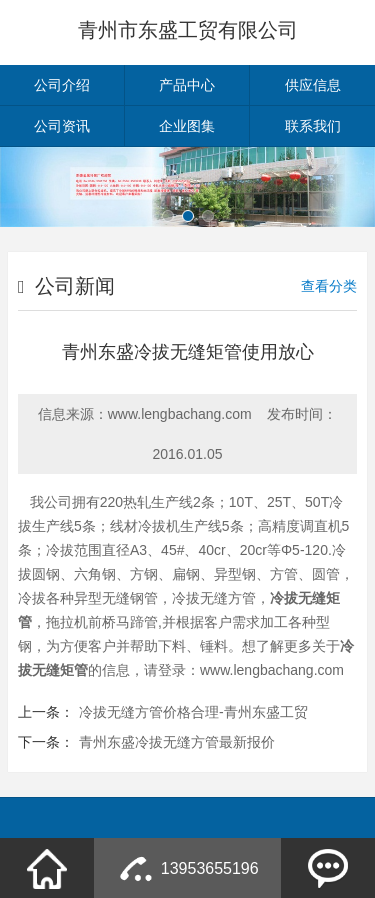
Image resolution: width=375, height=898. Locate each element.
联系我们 (313, 126)
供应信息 (313, 85)
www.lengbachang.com (180, 414)
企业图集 (187, 126)
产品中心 (187, 85)
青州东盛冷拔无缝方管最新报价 (177, 742)
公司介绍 (62, 85)
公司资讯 (62, 126)
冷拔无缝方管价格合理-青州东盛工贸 (193, 712)
